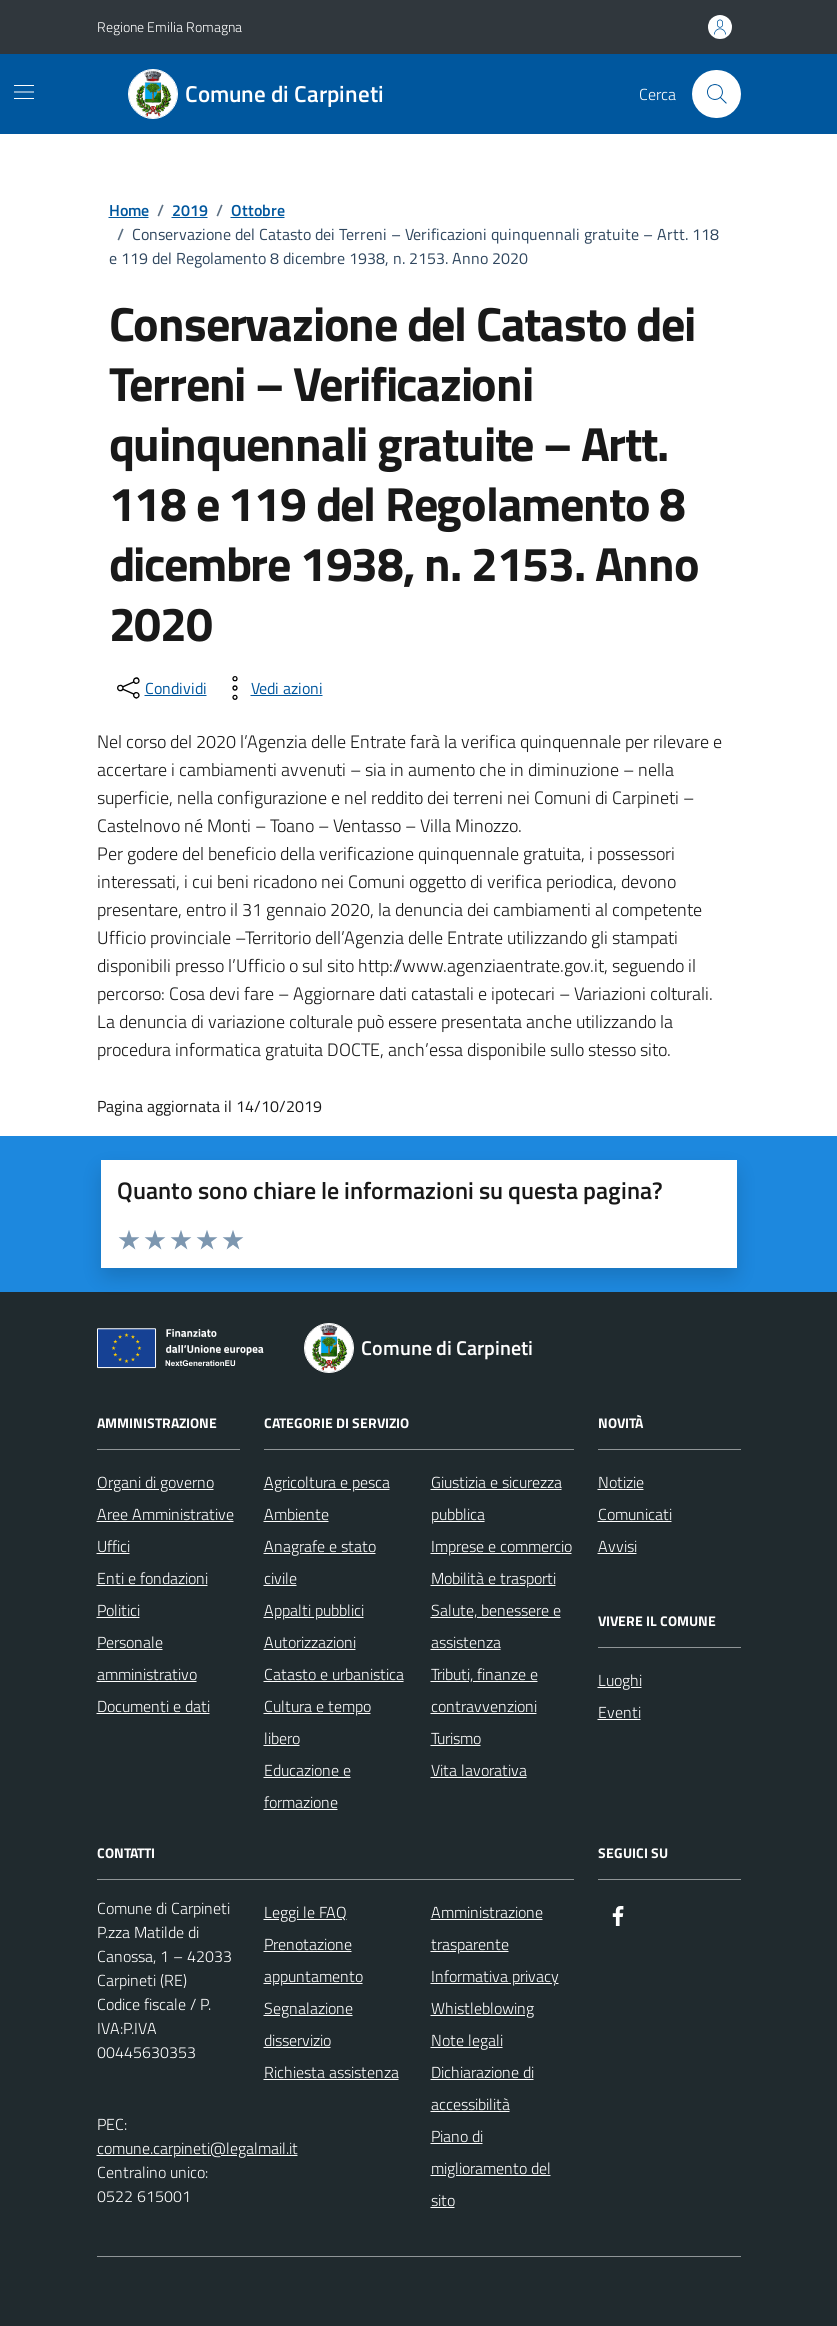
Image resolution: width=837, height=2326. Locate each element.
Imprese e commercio (501, 1546)
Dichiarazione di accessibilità (482, 2088)
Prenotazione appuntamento (313, 1960)
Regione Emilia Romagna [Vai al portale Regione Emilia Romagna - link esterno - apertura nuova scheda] (169, 26)
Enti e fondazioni (152, 1578)
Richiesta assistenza (331, 2072)
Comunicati (635, 1514)
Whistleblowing (482, 2008)
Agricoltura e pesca (327, 1482)
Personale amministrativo (147, 1658)
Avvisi (617, 1546)
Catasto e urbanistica (334, 1674)
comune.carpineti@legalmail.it (197, 2148)
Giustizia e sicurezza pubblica (496, 1498)
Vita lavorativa (479, 1770)
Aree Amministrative (165, 1514)
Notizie (621, 1482)
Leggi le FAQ (305, 1912)
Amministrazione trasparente (487, 1928)
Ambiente (296, 1514)
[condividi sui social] (160, 688)
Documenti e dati (153, 1706)
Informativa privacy (495, 1976)
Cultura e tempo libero (317, 1722)
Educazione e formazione (307, 1786)
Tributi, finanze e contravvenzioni (484, 1690)
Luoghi (620, 1680)
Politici (118, 1610)
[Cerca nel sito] (716, 94)
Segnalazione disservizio (308, 2024)
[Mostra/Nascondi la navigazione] (24, 92)
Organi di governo (155, 1482)
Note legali (467, 2040)
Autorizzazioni (310, 1642)
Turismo (456, 1738)
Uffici (113, 1546)
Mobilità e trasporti (493, 1578)
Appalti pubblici (314, 1610)
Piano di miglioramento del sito (491, 2168)
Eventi (619, 1712)
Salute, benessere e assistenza (496, 1626)
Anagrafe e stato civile (320, 1562)
